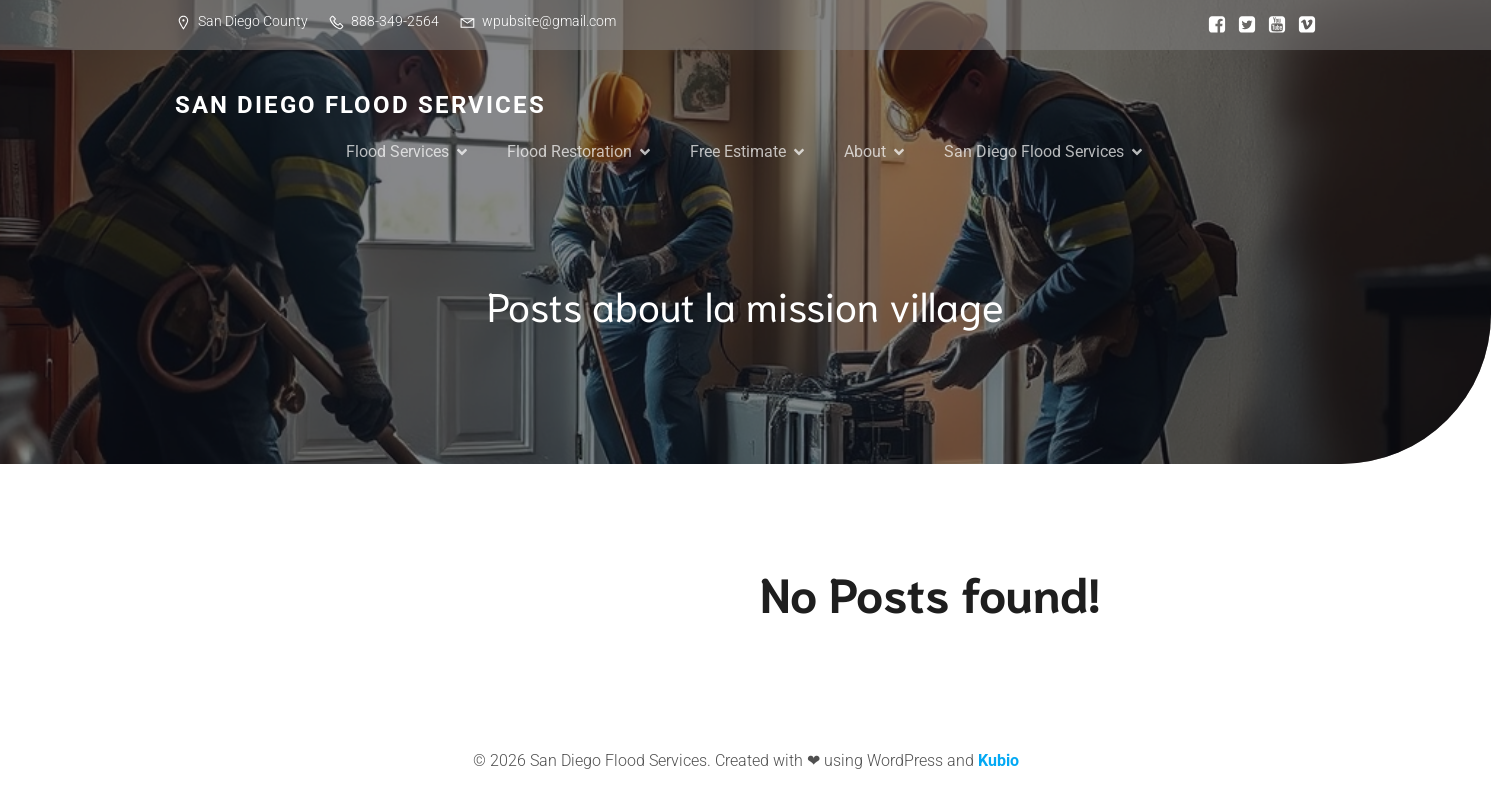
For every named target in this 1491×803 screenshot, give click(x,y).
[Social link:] (1212, 25)
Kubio (998, 760)
